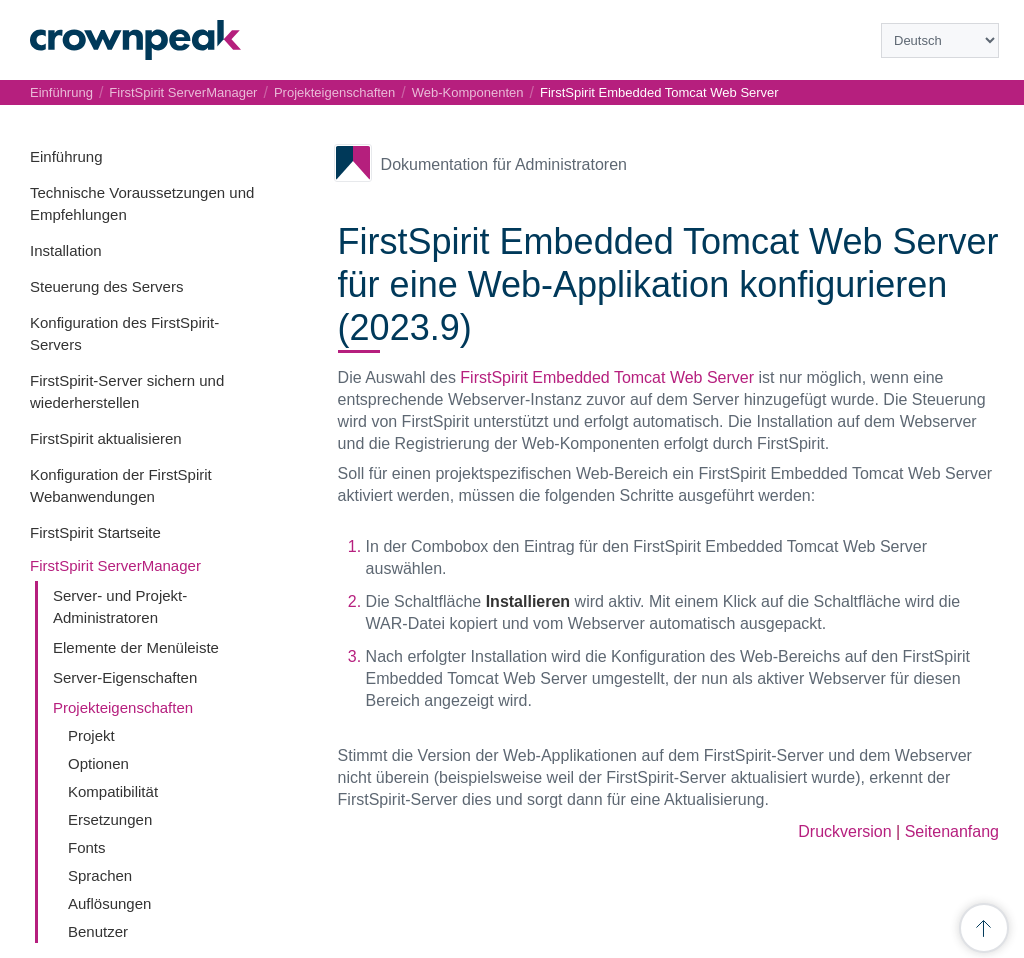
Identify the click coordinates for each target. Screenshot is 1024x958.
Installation (66, 250)
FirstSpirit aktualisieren (106, 438)
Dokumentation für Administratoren (504, 164)
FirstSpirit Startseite (95, 532)
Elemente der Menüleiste (136, 647)
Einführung (66, 156)
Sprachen (100, 875)
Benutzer (98, 931)
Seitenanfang (952, 831)
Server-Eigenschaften (125, 677)
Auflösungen (109, 903)
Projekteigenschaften (123, 707)
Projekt (91, 735)
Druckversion (844, 831)
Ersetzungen (110, 819)
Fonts (87, 847)
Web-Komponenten (468, 92)
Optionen (98, 763)
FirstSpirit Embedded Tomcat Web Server (659, 92)
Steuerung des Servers (106, 286)
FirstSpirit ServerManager (115, 565)
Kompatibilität (113, 791)
